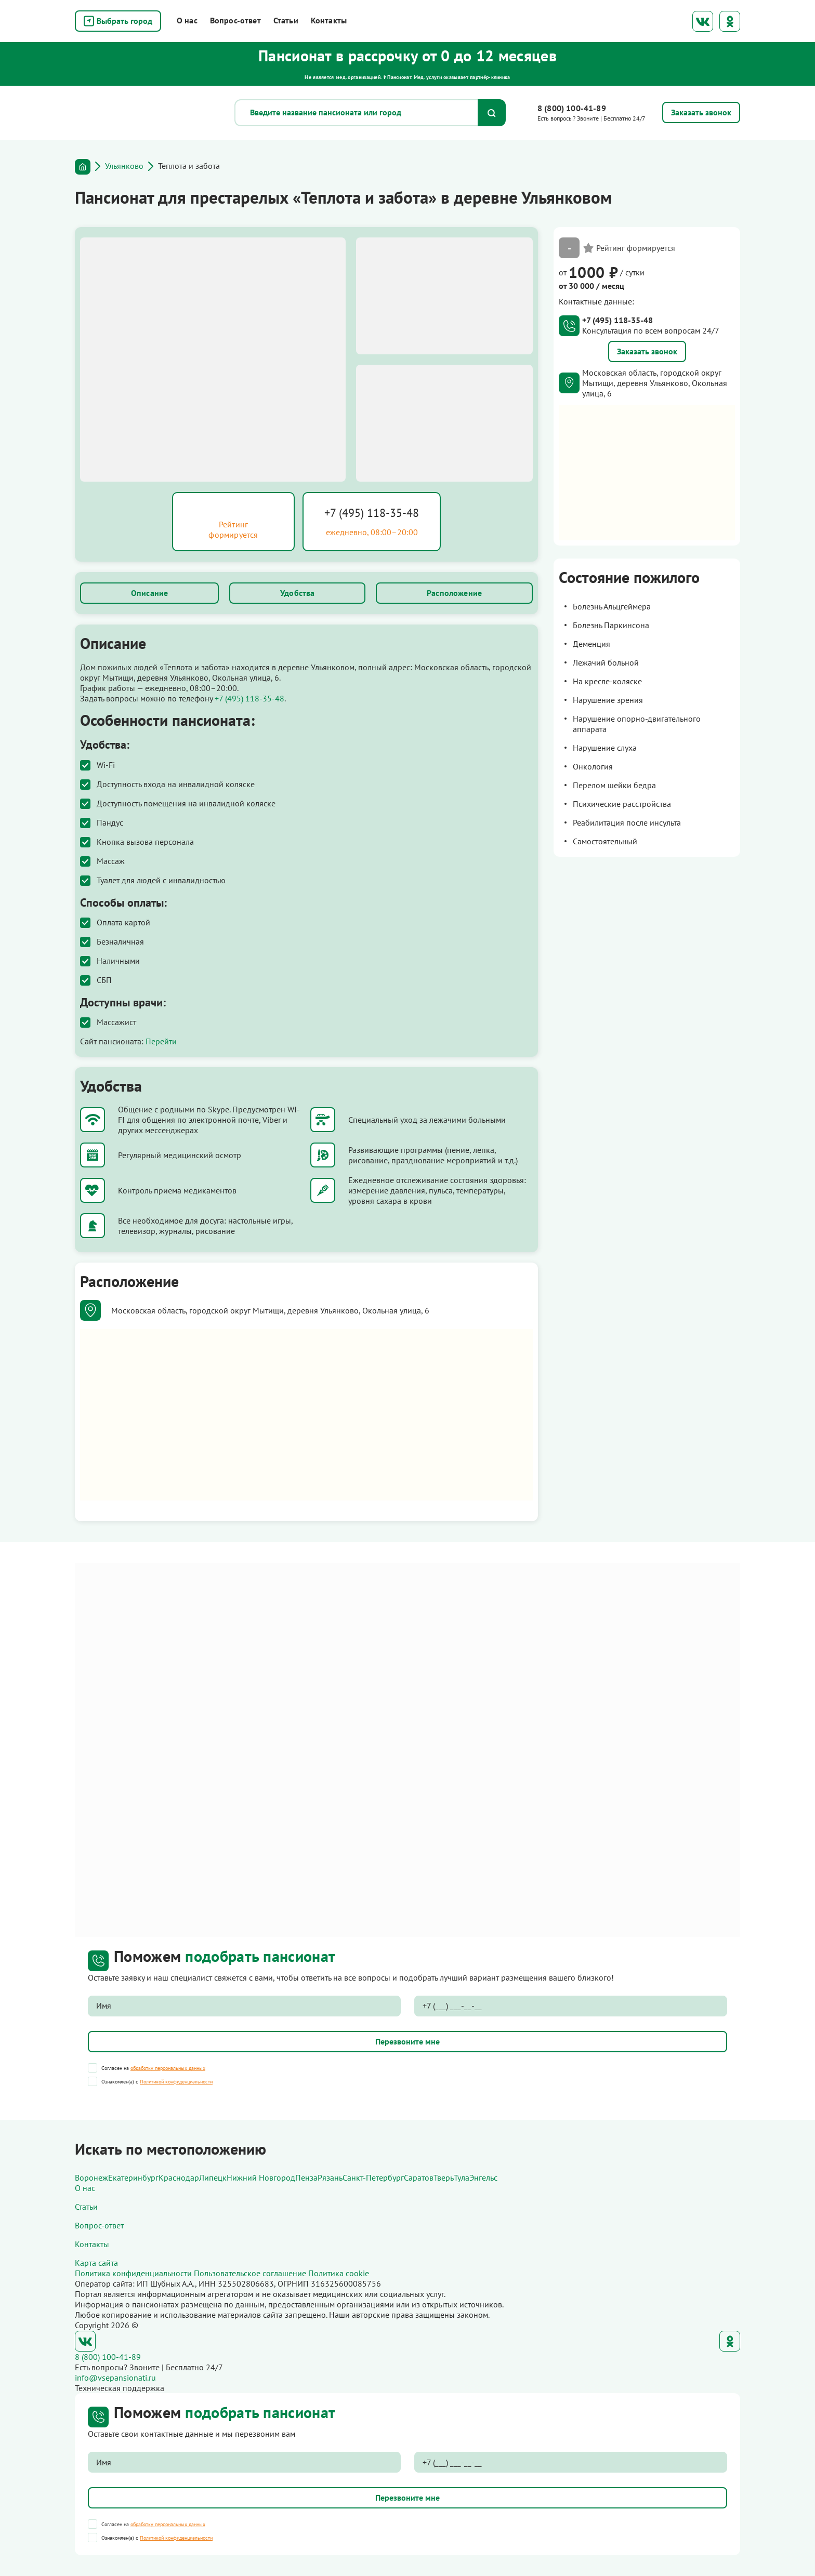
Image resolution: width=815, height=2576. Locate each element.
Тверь (443, 2177)
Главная (82, 167)
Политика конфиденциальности (133, 2273)
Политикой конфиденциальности (176, 2081)
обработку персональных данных (167, 2068)
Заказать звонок (647, 351)
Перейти (161, 1041)
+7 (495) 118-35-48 (371, 513)
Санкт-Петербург (373, 2177)
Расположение (454, 593)
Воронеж (91, 2177)
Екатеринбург (133, 2177)
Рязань (330, 2177)
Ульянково (124, 166)
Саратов (418, 2177)
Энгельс (483, 2177)
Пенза (306, 2177)
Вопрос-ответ (235, 20)
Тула (461, 2177)
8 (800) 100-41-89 (571, 108)
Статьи (285, 20)
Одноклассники (729, 21)
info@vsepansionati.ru (115, 2377)
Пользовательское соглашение (250, 2273)
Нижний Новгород (261, 2177)
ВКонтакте (702, 21)
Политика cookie (338, 2273)
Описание (149, 593)
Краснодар (179, 2177)
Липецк (213, 2177)
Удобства (297, 593)
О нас (187, 20)
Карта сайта (96, 2263)
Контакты (329, 20)
